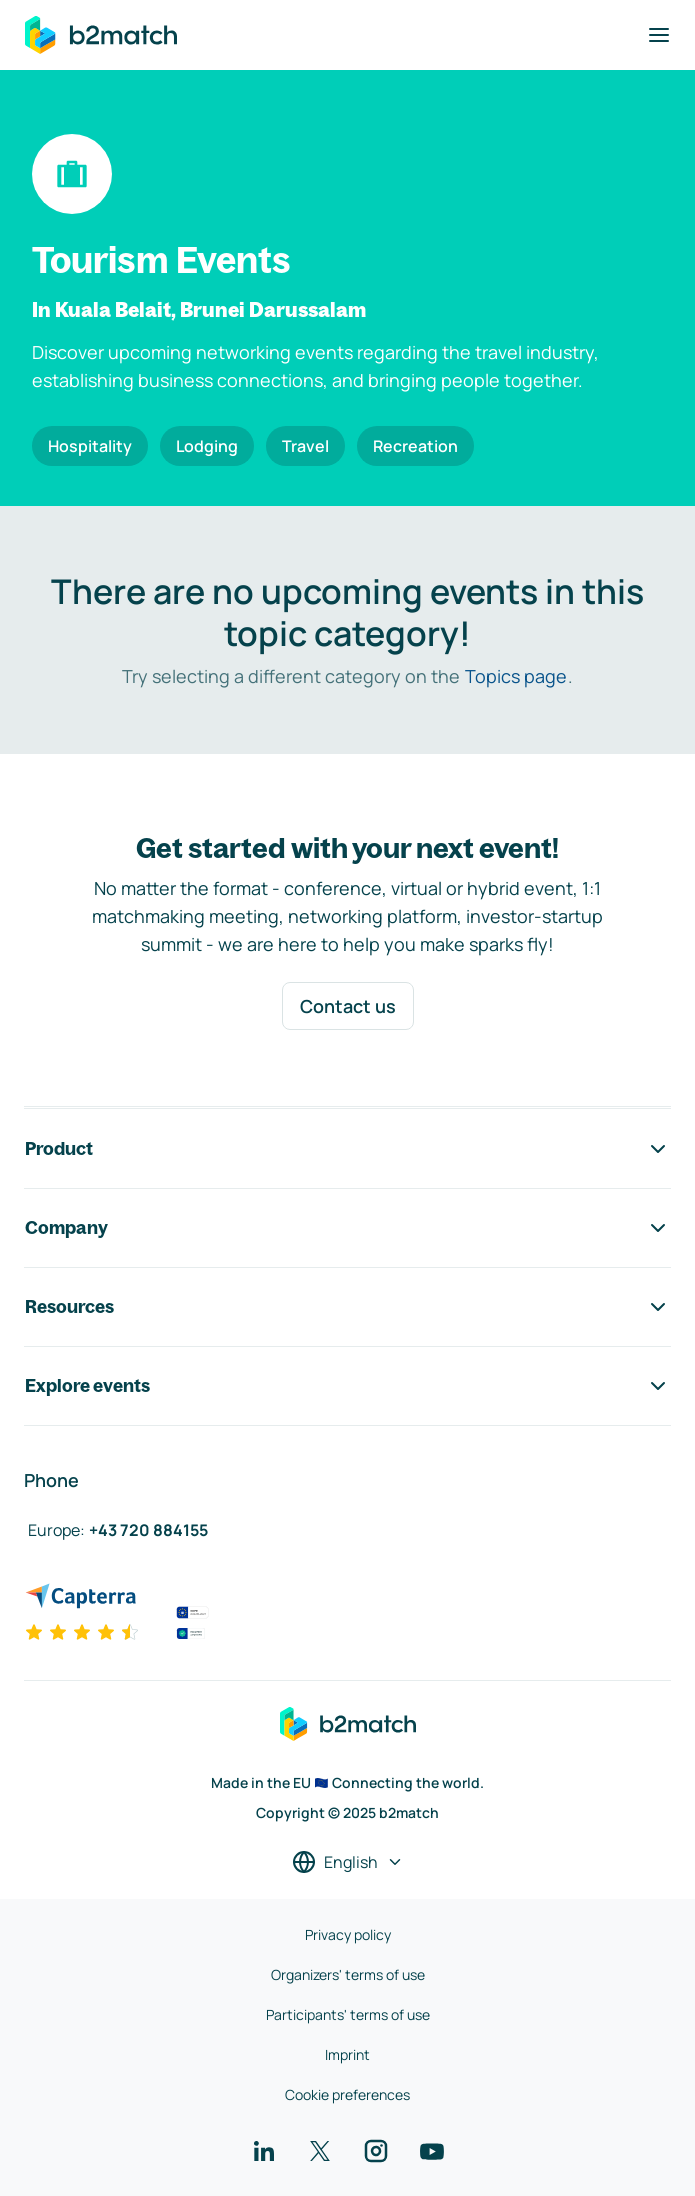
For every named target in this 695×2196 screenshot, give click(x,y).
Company (347, 1228)
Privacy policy (348, 1934)
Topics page (516, 676)
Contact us (348, 1006)
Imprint (347, 2054)
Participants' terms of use (348, 2014)
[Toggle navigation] (659, 35)
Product (347, 1149)
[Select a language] (348, 1862)
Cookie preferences (347, 2094)
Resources (347, 1307)
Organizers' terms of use (348, 1974)
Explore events (347, 1386)
